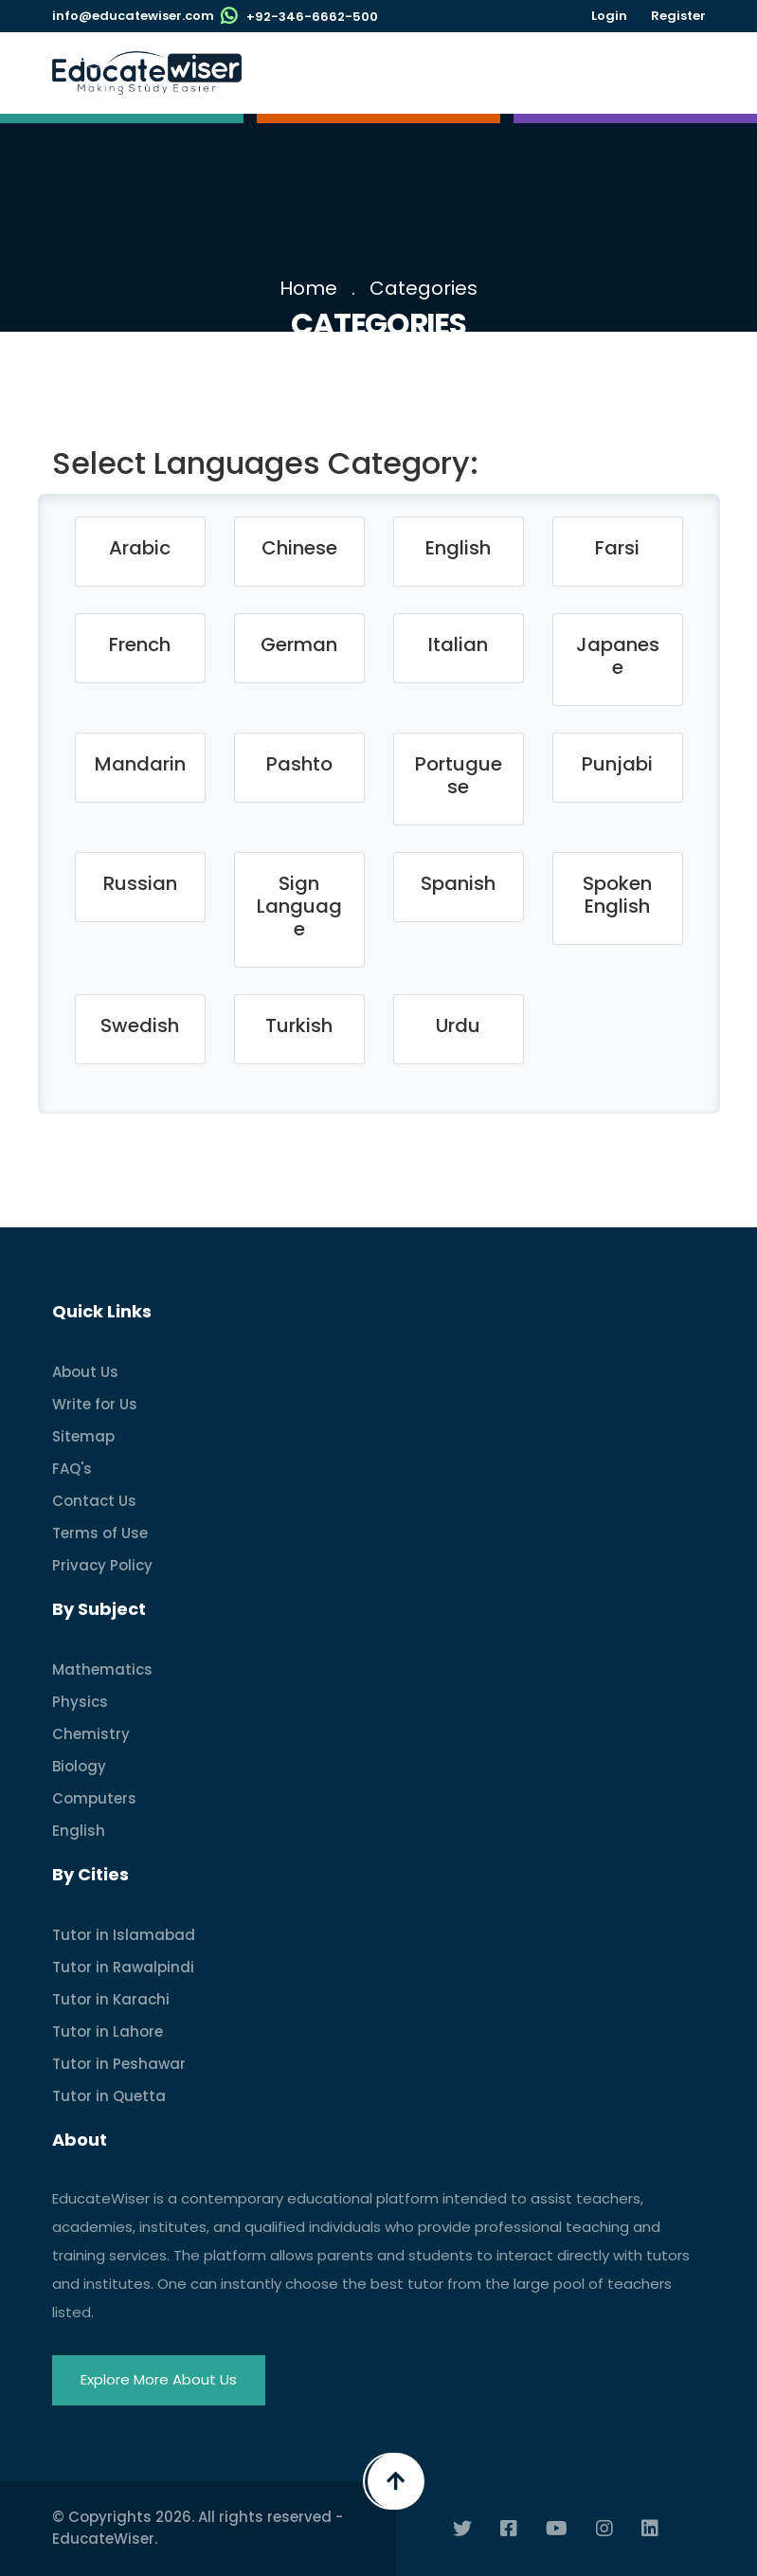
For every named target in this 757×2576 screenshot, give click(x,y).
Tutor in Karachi (111, 1999)
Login (609, 16)
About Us (85, 1372)
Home (308, 288)
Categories (423, 288)
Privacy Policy (102, 1565)
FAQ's (72, 1468)
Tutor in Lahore (107, 2031)
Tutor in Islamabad (123, 1935)
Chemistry (91, 1734)
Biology (79, 1766)
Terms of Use (100, 1533)
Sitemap (83, 1436)
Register (678, 16)
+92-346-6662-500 (312, 17)
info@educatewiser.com (133, 16)
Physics (80, 1702)
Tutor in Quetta (109, 2096)
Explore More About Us (159, 2379)
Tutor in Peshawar (119, 2064)
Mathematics (102, 1669)
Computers (94, 1798)
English (78, 1831)
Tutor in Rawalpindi (123, 1967)
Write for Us (94, 1404)
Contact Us (94, 1501)
